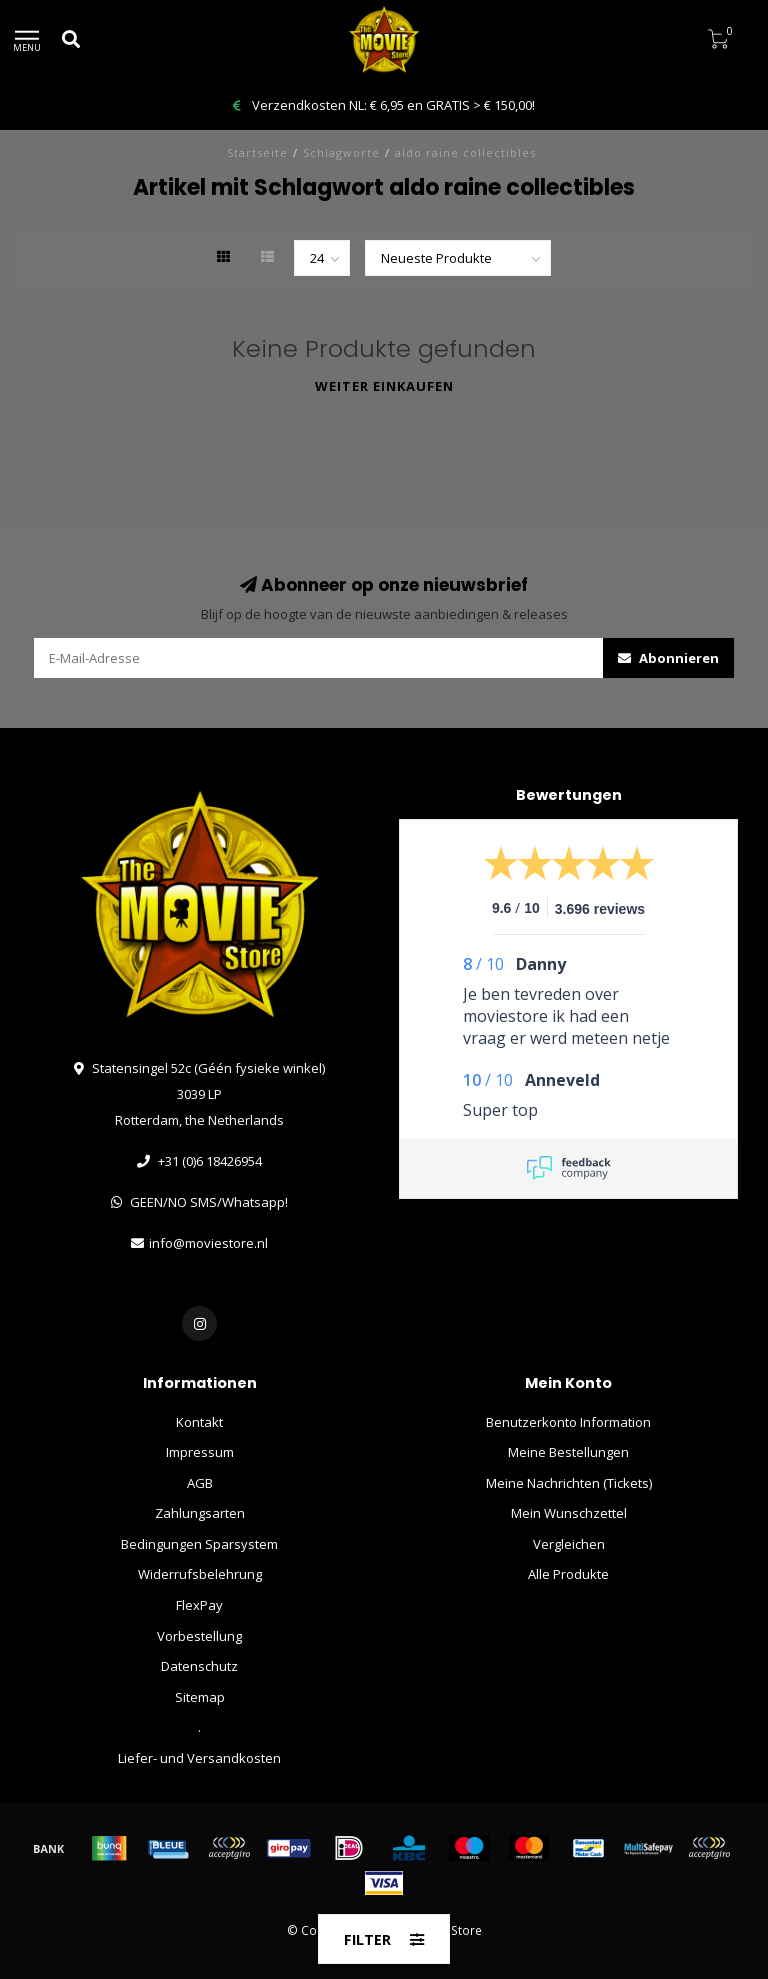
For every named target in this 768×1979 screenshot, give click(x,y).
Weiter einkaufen (384, 386)
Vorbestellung (199, 1636)
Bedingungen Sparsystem (199, 1544)
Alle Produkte (568, 1574)
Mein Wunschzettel (569, 1513)
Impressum (200, 1452)
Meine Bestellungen (568, 1452)
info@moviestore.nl (208, 1243)
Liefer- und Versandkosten (199, 1758)
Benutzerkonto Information (568, 1422)
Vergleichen (569, 1544)
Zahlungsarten (200, 1513)
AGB (200, 1483)
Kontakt (199, 1422)
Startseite (257, 152)
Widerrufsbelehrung (200, 1574)
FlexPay (199, 1605)
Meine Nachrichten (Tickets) (569, 1483)
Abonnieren (668, 658)
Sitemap (200, 1697)
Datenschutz (199, 1666)
